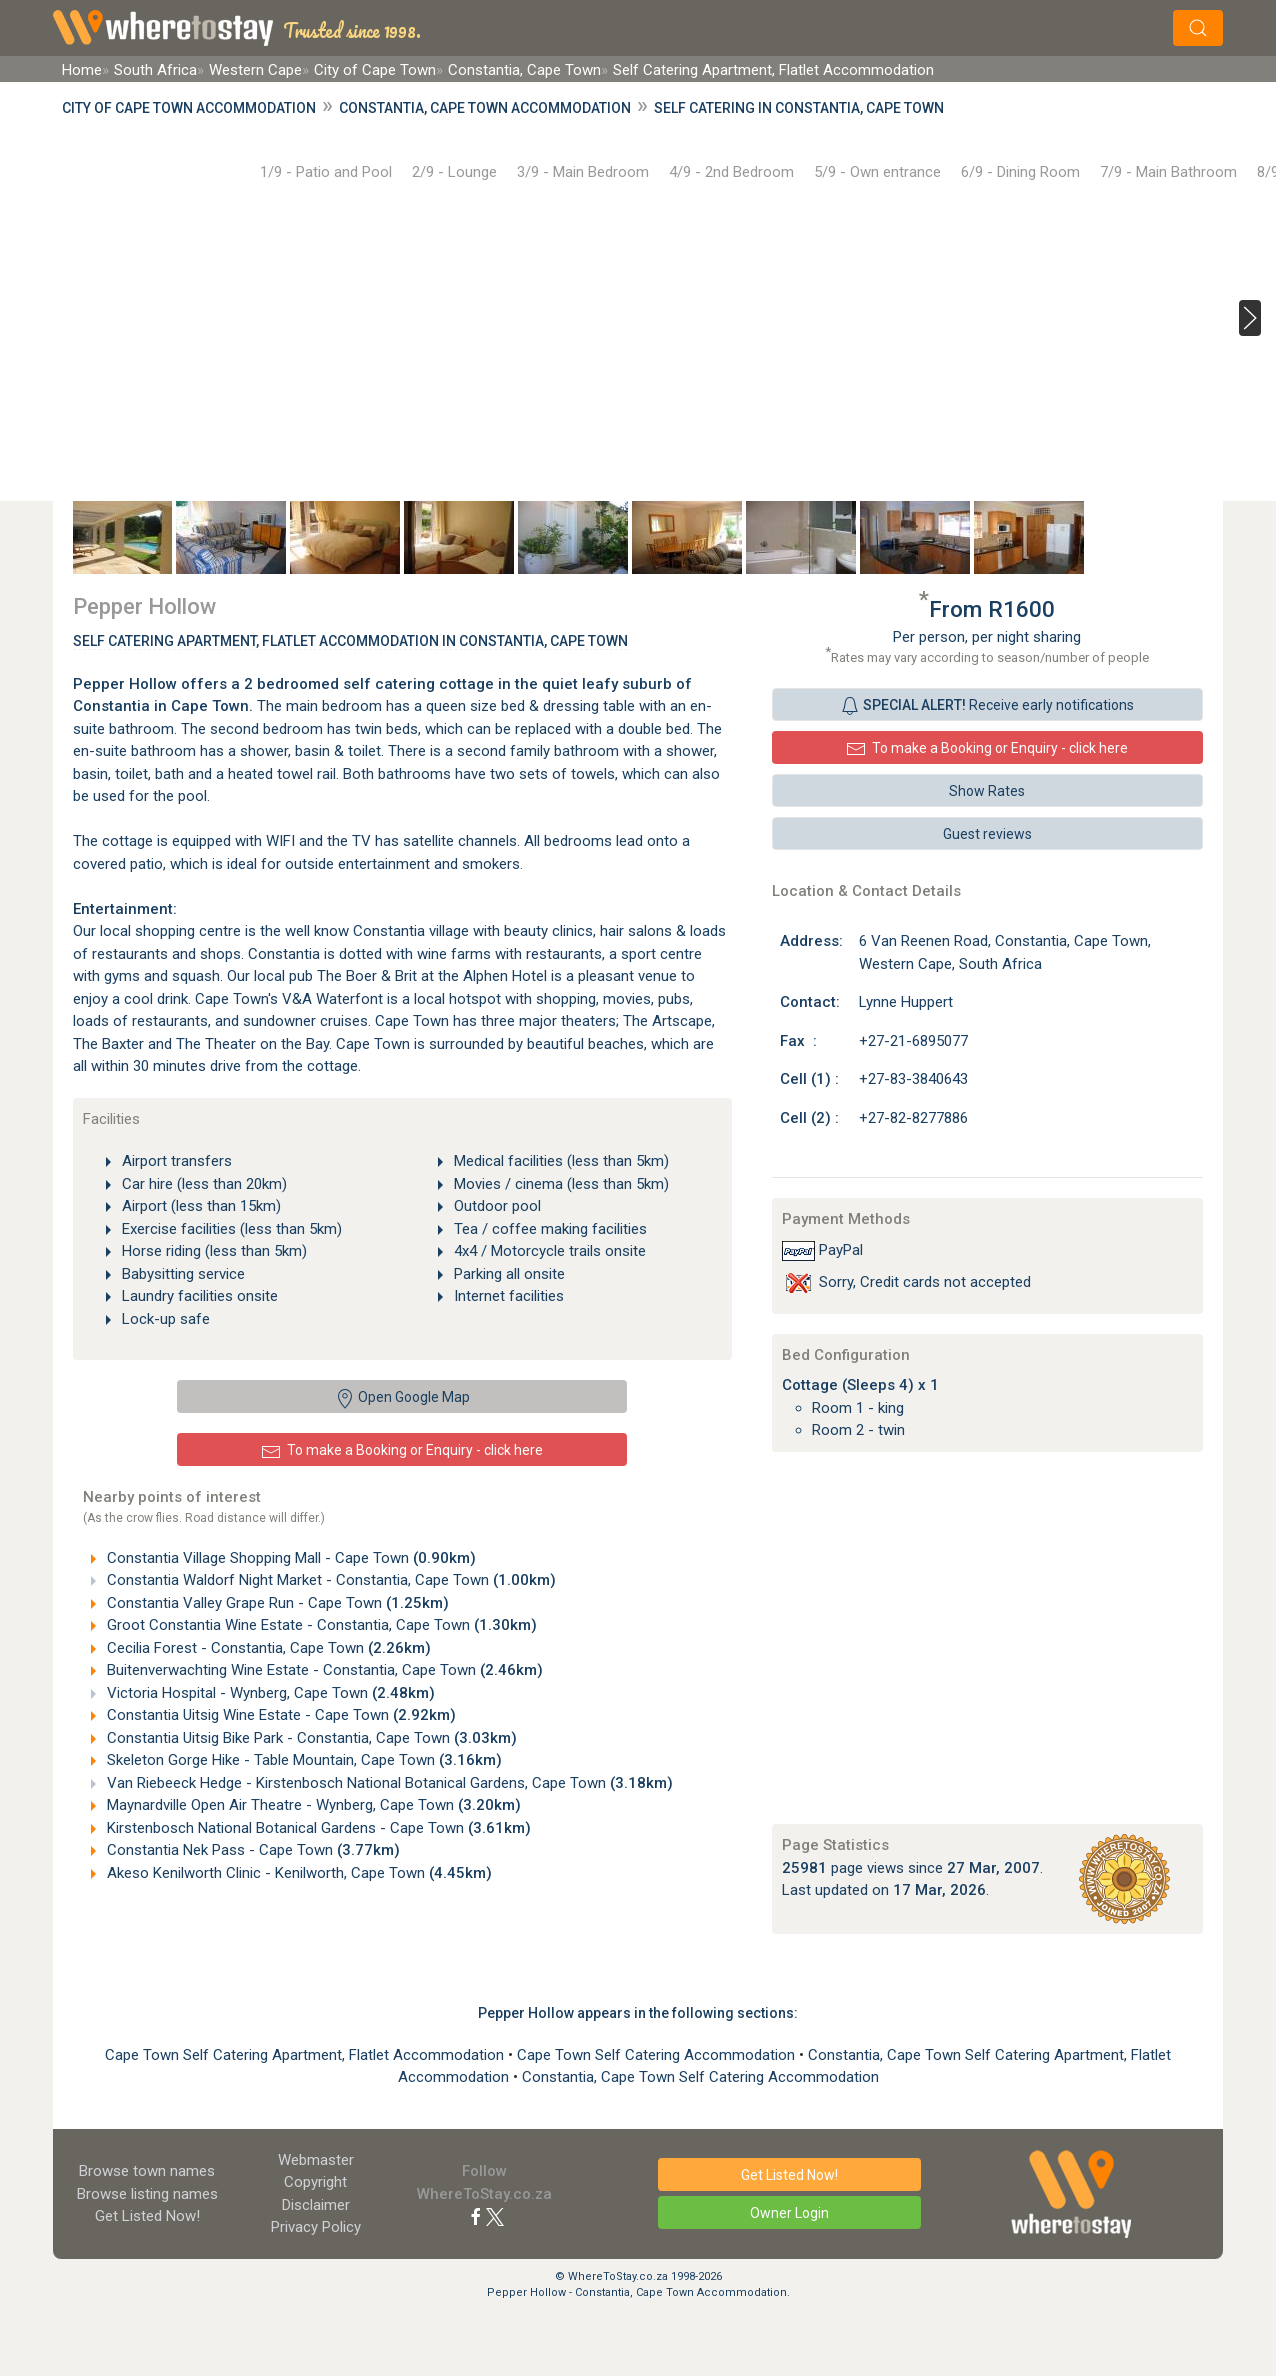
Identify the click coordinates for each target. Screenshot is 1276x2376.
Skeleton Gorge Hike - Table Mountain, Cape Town (302, 1760)
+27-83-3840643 (913, 1079)
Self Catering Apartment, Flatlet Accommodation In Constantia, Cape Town (350, 641)
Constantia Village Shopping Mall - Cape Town (289, 1558)
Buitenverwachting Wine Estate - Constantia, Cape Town (323, 1670)
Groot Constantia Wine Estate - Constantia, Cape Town (320, 1625)
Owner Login (789, 2213)
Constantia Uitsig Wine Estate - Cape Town (279, 1715)
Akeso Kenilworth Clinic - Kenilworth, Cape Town (297, 1873)
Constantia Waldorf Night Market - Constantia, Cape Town (329, 1580)
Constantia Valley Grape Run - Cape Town (276, 1603)
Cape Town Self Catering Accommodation (658, 2055)
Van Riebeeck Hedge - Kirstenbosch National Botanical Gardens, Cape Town (388, 1783)
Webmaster (316, 2160)
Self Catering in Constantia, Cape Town (799, 108)
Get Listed (147, 2216)
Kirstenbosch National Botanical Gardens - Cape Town (317, 1828)
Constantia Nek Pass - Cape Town (251, 1850)
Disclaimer (316, 2205)
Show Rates (987, 791)
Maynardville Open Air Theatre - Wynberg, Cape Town (312, 1805)
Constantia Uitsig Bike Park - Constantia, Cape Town (310, 1738)
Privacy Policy (316, 2227)
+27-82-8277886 (913, 1118)
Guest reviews (987, 834)
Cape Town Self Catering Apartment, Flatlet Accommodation (306, 2055)
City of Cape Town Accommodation (189, 108)
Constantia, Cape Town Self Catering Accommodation (700, 2077)
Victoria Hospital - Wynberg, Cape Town (269, 1693)
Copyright (315, 2182)
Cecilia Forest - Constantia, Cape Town (267, 1648)
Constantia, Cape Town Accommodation (485, 108)
